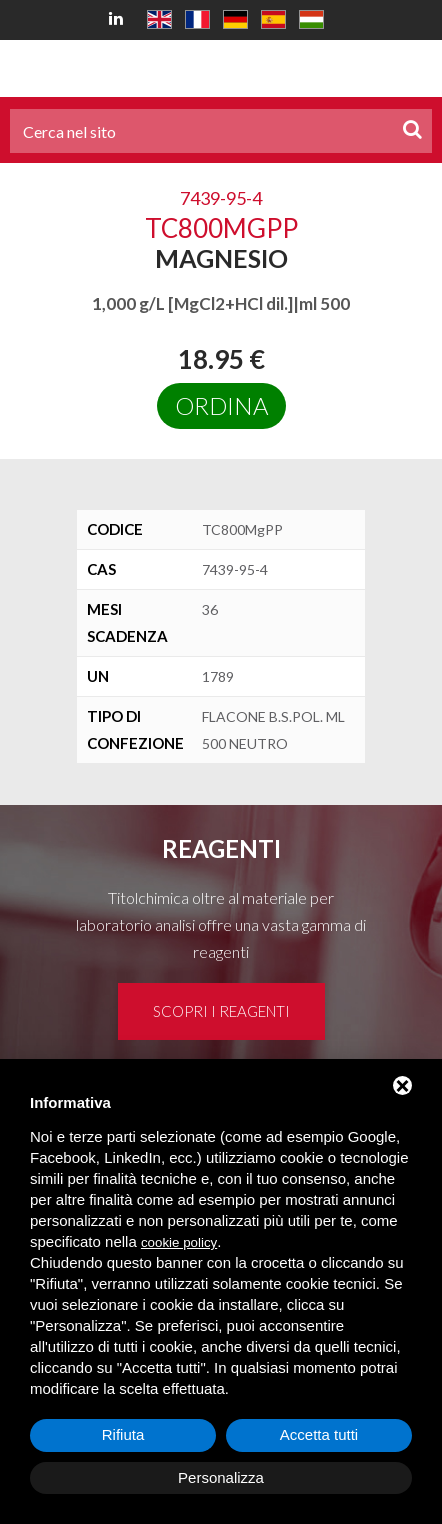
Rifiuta (123, 1434)
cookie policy (179, 1242)
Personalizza (221, 1477)
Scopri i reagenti (221, 1011)
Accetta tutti (319, 1434)
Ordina (221, 405)
